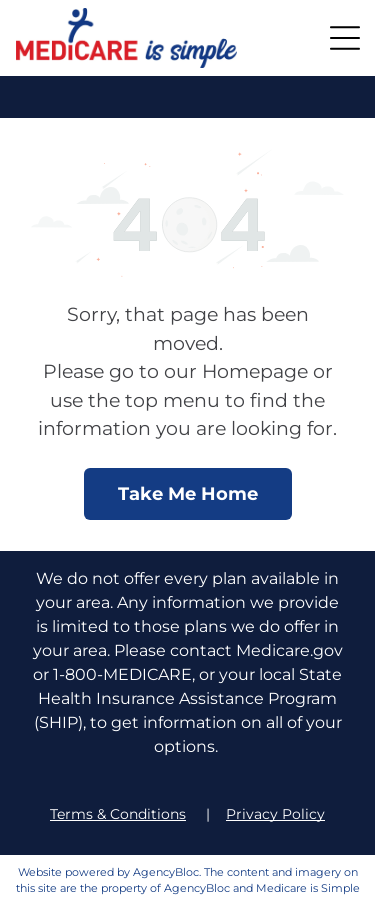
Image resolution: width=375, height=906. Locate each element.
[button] (345, 38)
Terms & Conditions (118, 814)
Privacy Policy (275, 814)
